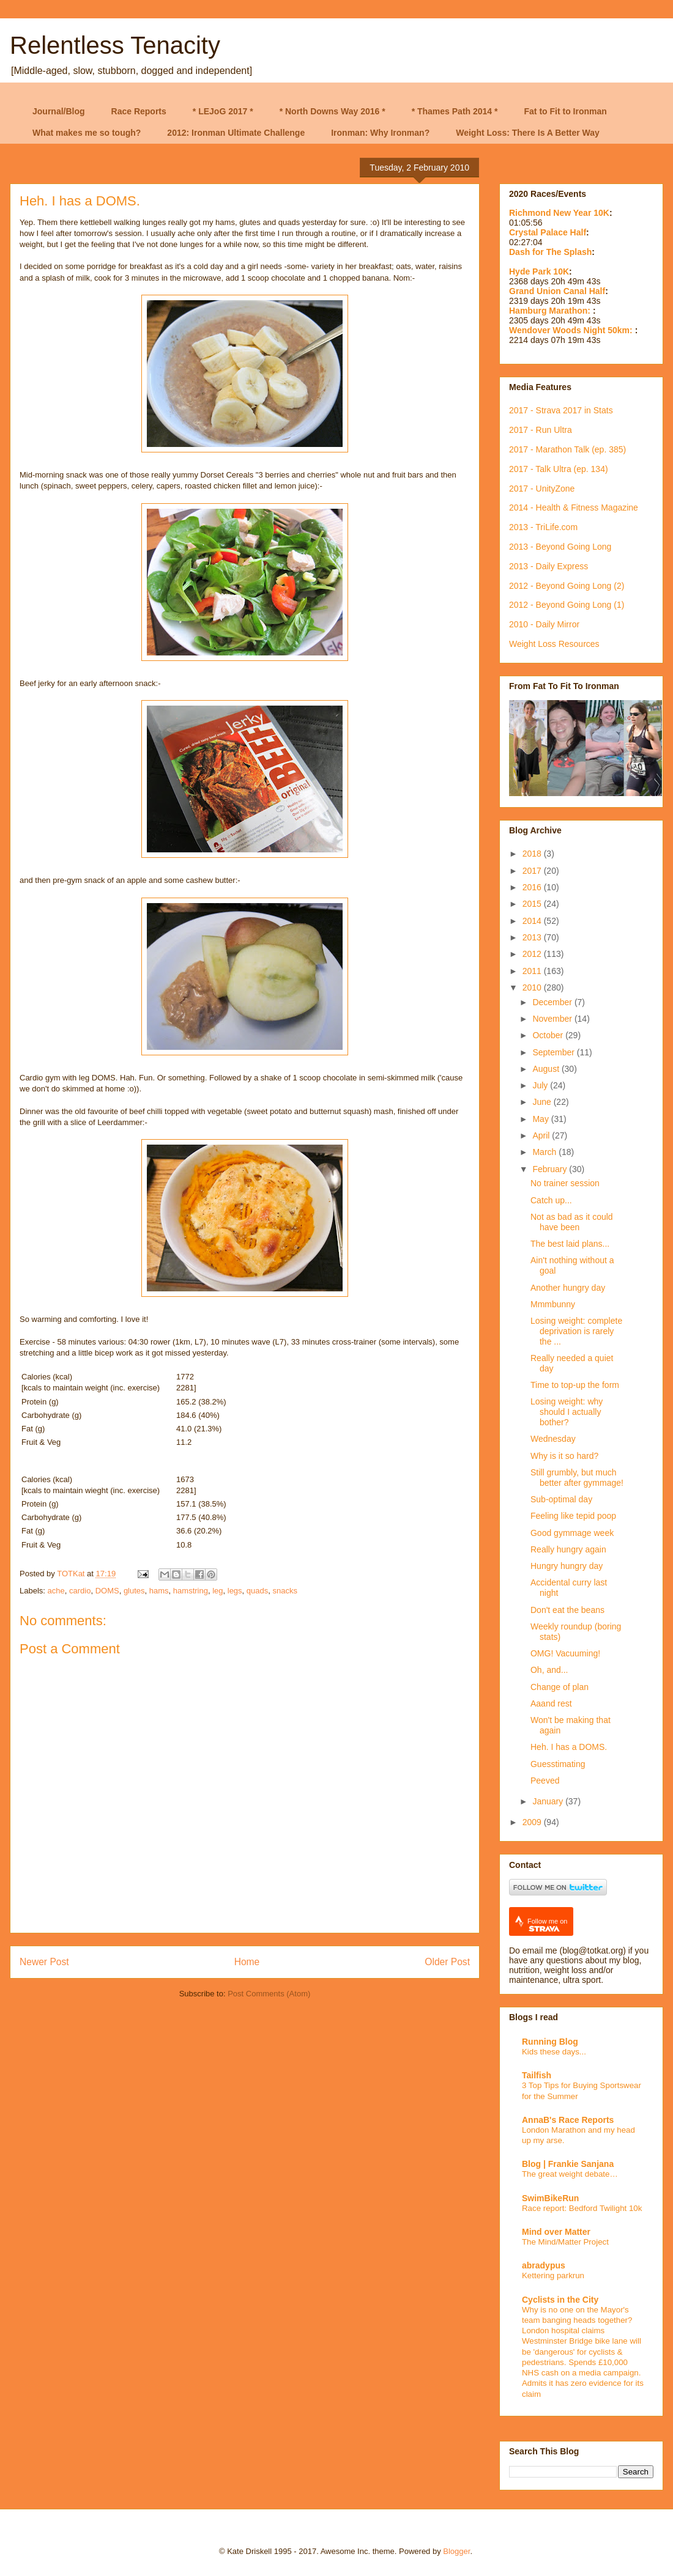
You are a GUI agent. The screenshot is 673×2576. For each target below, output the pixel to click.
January (548, 1801)
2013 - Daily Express (548, 566)
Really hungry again (568, 1549)
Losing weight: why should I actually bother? (566, 1412)
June (542, 1102)
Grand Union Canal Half (557, 291)
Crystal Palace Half (547, 232)
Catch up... (551, 1200)
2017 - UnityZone (541, 488)
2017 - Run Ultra (540, 430)
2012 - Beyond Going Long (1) (566, 605)
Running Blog (550, 2041)
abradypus (543, 2265)
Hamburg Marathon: (551, 311)
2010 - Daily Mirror (544, 624)
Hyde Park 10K (539, 271)
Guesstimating (557, 1764)
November (553, 1019)
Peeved (544, 1780)
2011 (533, 971)
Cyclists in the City (560, 2300)
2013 (533, 937)
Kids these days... (554, 2051)
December (553, 1002)
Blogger (456, 2551)
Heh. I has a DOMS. (568, 1747)
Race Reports (138, 111)
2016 (533, 887)
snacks (285, 1590)
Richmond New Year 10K (559, 213)
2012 (533, 954)
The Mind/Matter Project (565, 2241)
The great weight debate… (570, 2174)
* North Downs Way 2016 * (332, 111)
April (542, 1135)
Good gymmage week (572, 1533)
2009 (533, 1822)
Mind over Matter (556, 2232)
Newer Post (44, 1962)
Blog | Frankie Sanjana (568, 2164)
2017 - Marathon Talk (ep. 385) (567, 449)
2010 (533, 987)
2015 (533, 904)
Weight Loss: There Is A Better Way (528, 133)
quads (257, 1590)
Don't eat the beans (567, 1610)
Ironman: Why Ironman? (380, 133)
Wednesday (553, 1439)
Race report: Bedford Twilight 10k (582, 2208)
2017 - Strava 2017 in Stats (561, 410)
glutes (134, 1590)
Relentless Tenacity (115, 45)
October (548, 1035)
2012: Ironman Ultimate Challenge (236, 133)
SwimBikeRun (550, 2198)
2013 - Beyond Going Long (560, 547)
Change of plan (559, 1687)
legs (235, 1590)
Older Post (447, 1962)
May (541, 1119)
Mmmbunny (552, 1304)
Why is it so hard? (564, 1456)
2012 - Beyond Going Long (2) (566, 586)
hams (159, 1590)
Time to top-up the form (574, 1385)
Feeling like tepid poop (573, 1516)
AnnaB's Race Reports (568, 2120)
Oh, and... (549, 1670)
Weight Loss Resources (554, 644)
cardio (80, 1590)
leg (217, 1590)
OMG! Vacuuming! (565, 1653)
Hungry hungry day (566, 1566)
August (546, 1069)
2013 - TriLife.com (543, 527)
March (545, 1152)
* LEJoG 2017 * (223, 111)
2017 (533, 871)
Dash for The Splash (550, 252)
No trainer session (565, 1183)
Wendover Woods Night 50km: (572, 330)
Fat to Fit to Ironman (565, 111)
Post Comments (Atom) (269, 1993)
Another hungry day (567, 1288)
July (541, 1085)
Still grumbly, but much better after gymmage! (576, 1477)
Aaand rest (551, 1703)
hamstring (190, 1590)
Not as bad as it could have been (571, 1222)
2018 (533, 853)
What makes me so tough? (86, 133)
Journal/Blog (58, 111)
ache (56, 1590)
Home (247, 1962)
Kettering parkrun (553, 2275)
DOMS (107, 1590)
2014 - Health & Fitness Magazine (573, 507)
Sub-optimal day (561, 1499)
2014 (533, 921)
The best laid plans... (569, 1244)
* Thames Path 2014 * (455, 111)
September (554, 1052)
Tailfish (536, 2075)
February (550, 1169)
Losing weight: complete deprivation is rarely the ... (576, 1331)
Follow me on (547, 1925)
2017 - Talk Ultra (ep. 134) (558, 469)
